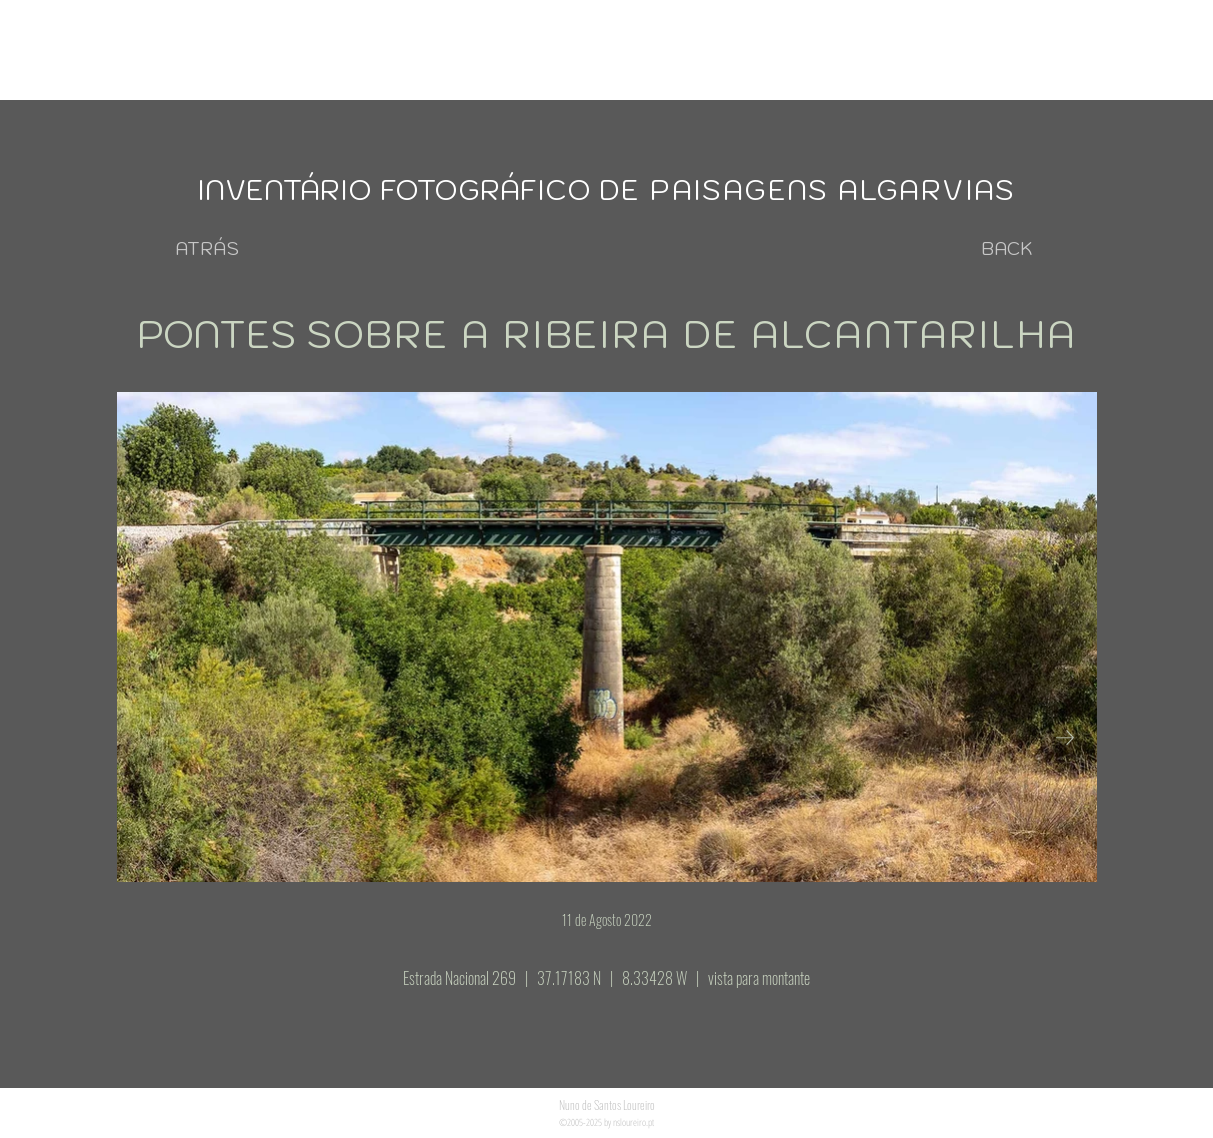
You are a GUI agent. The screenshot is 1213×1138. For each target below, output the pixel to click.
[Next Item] (1065, 737)
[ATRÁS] (207, 248)
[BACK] (1007, 248)
